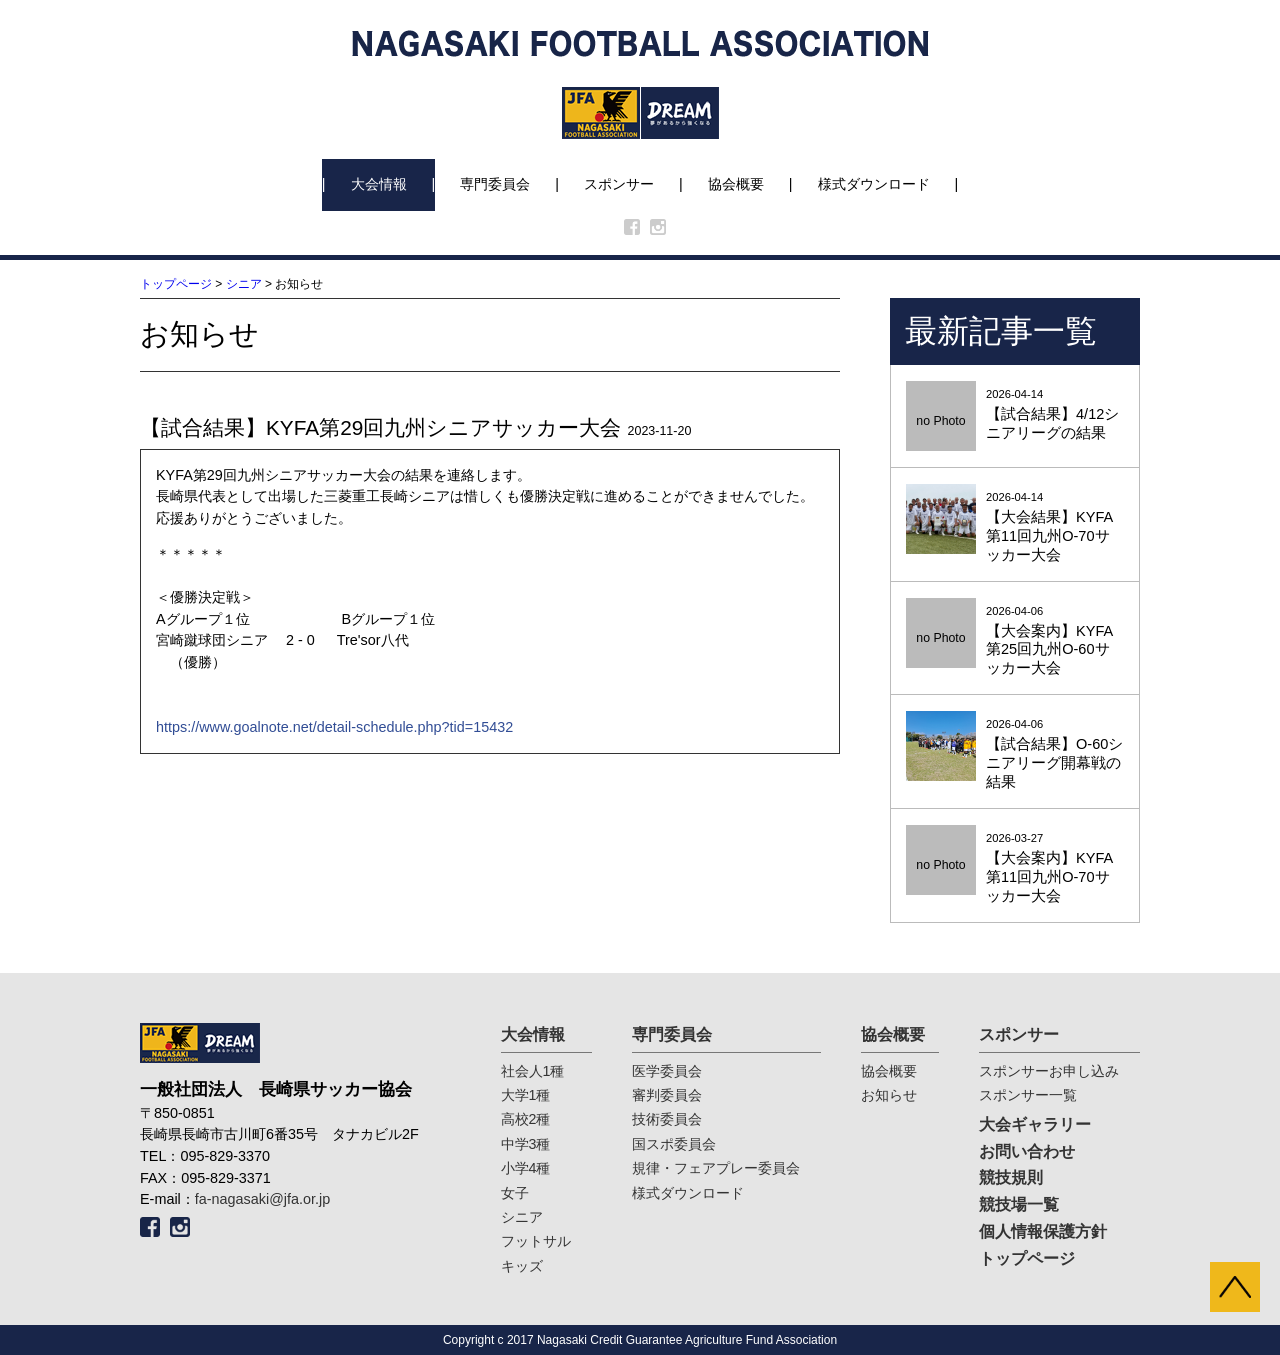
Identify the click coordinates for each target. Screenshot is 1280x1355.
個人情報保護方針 (1043, 1231)
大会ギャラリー (1035, 1124)
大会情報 (379, 184)
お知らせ (889, 1095)
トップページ (176, 284)
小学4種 (526, 1168)
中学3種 (526, 1144)
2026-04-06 (1015, 642)
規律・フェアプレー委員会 (716, 1168)
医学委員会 (667, 1071)
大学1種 (526, 1095)
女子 (515, 1193)
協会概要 (736, 184)
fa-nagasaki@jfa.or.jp (262, 1199)
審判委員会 (667, 1095)
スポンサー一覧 (1028, 1095)
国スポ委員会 (674, 1144)
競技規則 (1011, 1177)
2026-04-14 (1015, 415)
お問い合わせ (1027, 1151)
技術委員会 (667, 1119)
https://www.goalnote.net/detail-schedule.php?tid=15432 (334, 727)
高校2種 (526, 1119)
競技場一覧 (1019, 1204)
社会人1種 (533, 1071)
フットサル (536, 1241)
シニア (244, 284)
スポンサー (619, 184)
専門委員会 (495, 184)
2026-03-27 (1015, 869)
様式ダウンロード (874, 184)
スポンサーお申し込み (1049, 1071)
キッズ (522, 1266)
